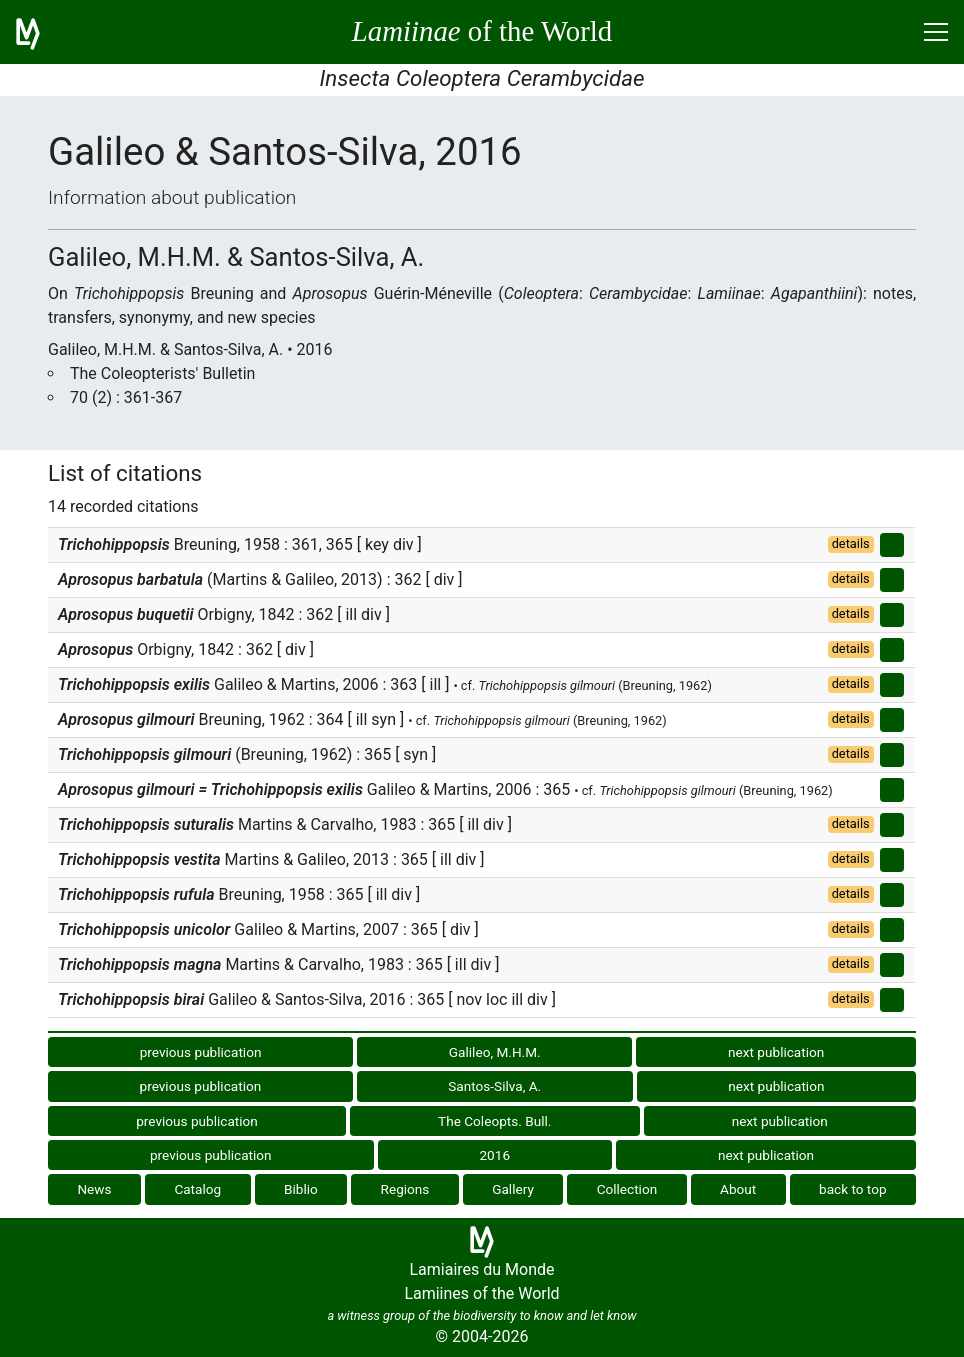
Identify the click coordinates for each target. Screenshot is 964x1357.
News (94, 1189)
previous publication (201, 1052)
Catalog (197, 1189)
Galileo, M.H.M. (495, 1052)
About (738, 1189)
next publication (776, 1052)
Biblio (301, 1189)
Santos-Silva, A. (494, 1086)
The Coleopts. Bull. (494, 1121)
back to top (853, 1189)
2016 (494, 1155)
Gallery (513, 1189)
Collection (627, 1189)
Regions (405, 1189)
